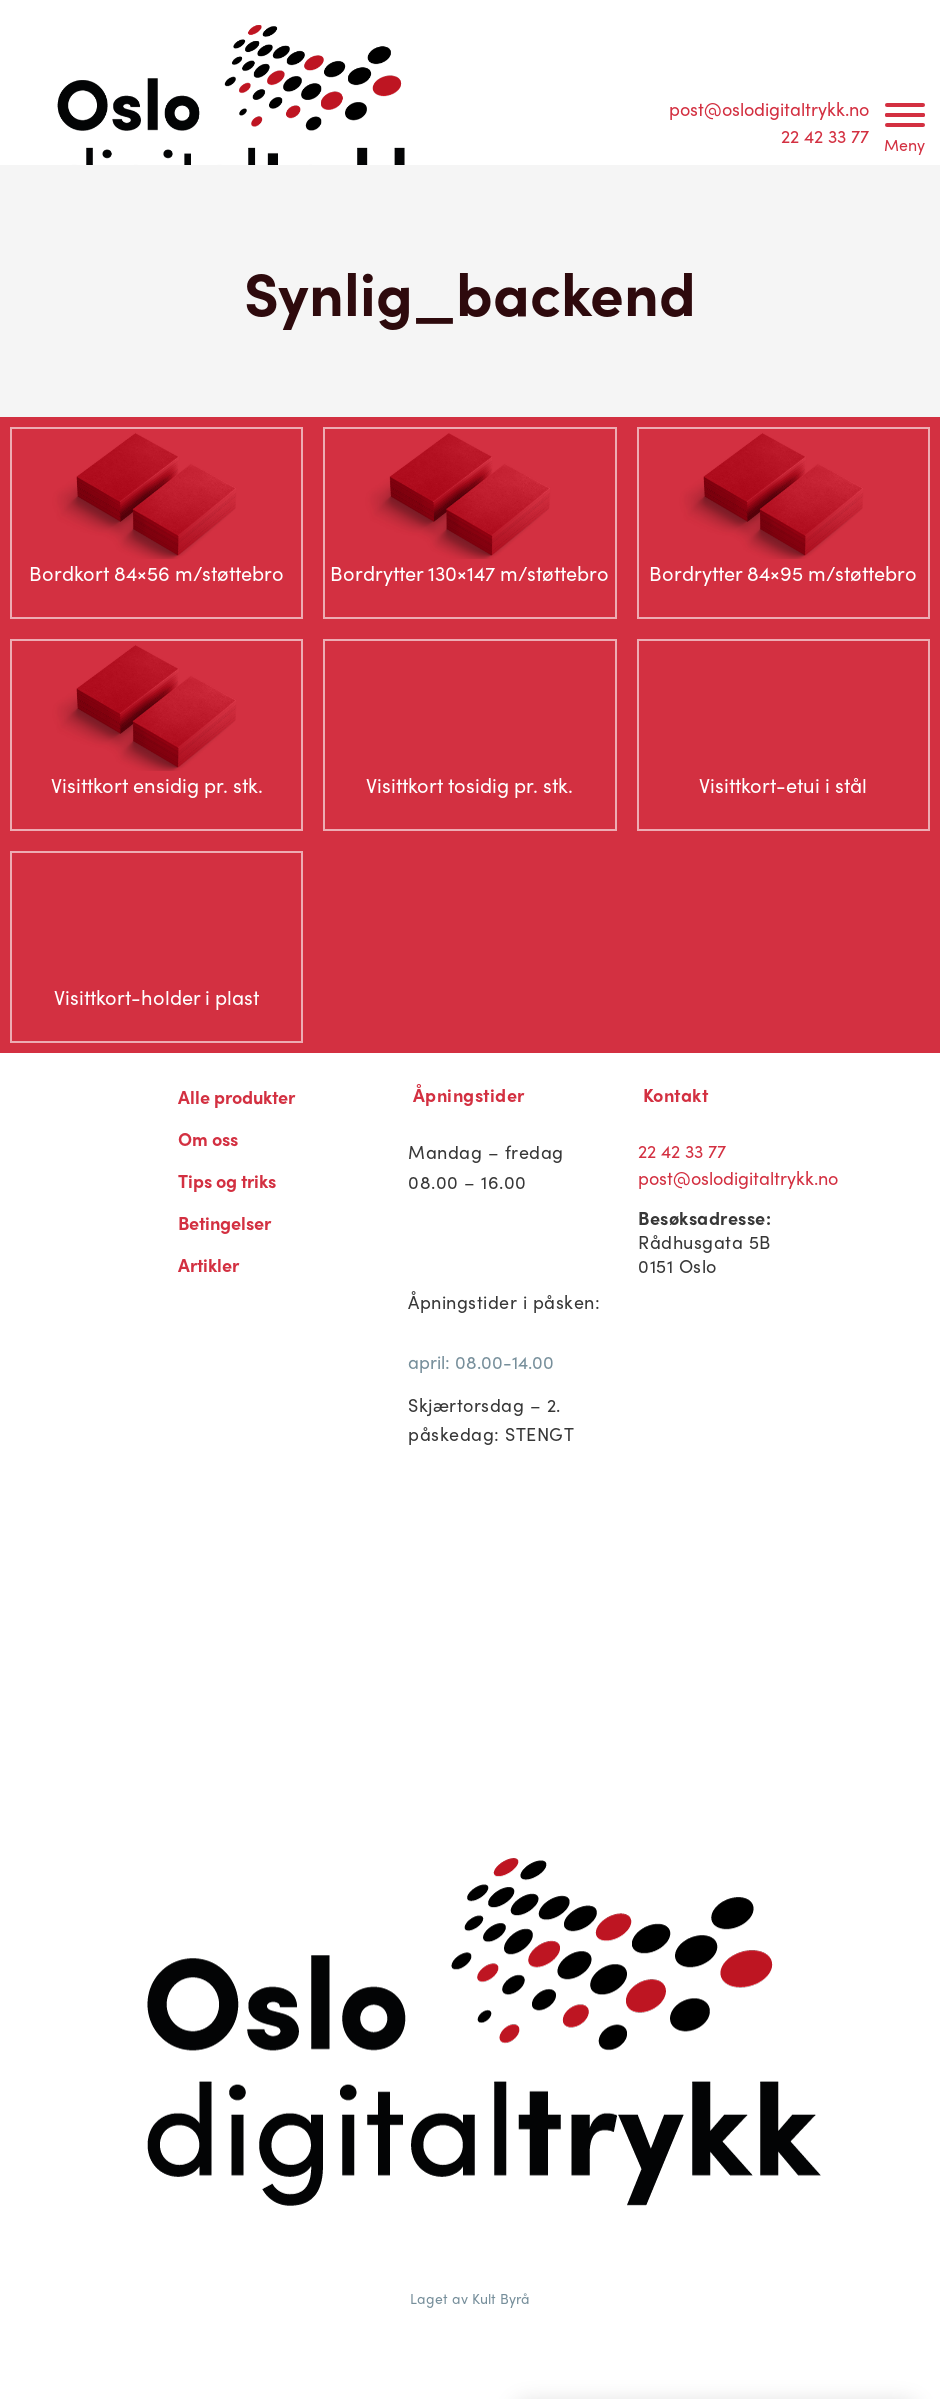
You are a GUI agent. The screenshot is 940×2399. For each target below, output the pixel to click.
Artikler (208, 1264)
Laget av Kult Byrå (470, 2298)
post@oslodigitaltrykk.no (769, 108)
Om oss (208, 1138)
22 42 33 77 (825, 135)
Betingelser (224, 1222)
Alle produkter (236, 1096)
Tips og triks (227, 1180)
